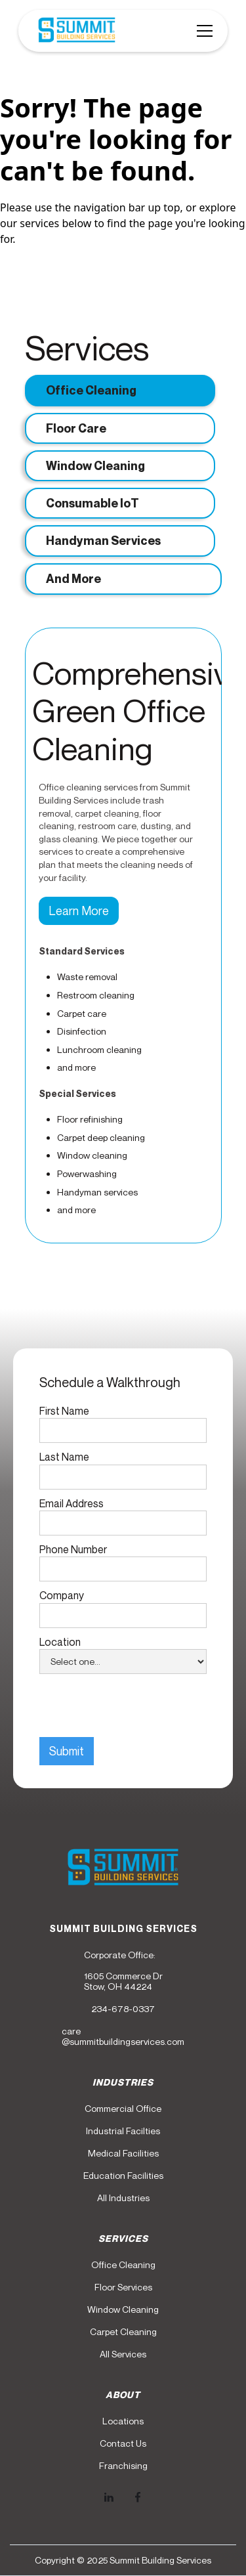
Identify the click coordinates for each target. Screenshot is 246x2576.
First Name (64, 1410)
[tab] (120, 390)
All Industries (123, 2198)
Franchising (123, 2465)
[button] (202, 31)
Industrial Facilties (123, 2131)
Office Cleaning (123, 2265)
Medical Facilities (123, 2153)
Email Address (71, 1503)
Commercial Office (123, 2108)
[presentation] (139, 1706)
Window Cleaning (123, 2309)
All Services (123, 2354)
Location (60, 1641)
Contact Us (123, 2443)
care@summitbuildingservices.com (123, 2036)
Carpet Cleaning (123, 2332)
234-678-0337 (123, 2009)
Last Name (64, 1456)
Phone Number (73, 1549)
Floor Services (123, 2287)
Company (61, 1595)
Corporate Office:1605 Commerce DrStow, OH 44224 (123, 1971)
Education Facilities (123, 2175)
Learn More (79, 910)
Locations (123, 2421)
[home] (73, 31)
